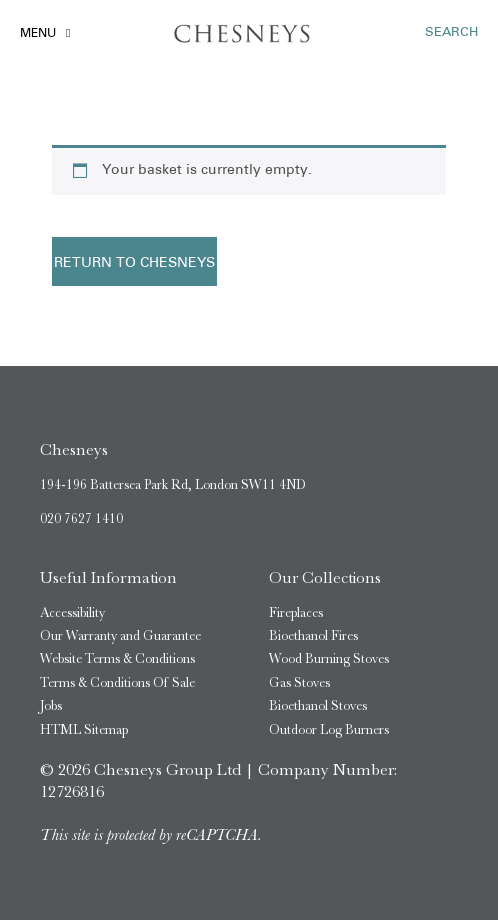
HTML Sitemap (84, 729)
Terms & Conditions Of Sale (117, 682)
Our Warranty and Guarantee (120, 635)
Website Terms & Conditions (117, 658)
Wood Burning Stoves (329, 658)
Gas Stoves (299, 682)
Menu (38, 34)
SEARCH (451, 32)
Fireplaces (296, 612)
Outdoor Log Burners (329, 729)
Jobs (51, 705)
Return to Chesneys (134, 263)
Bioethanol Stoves (318, 705)
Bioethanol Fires (313, 635)
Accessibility (72, 612)
